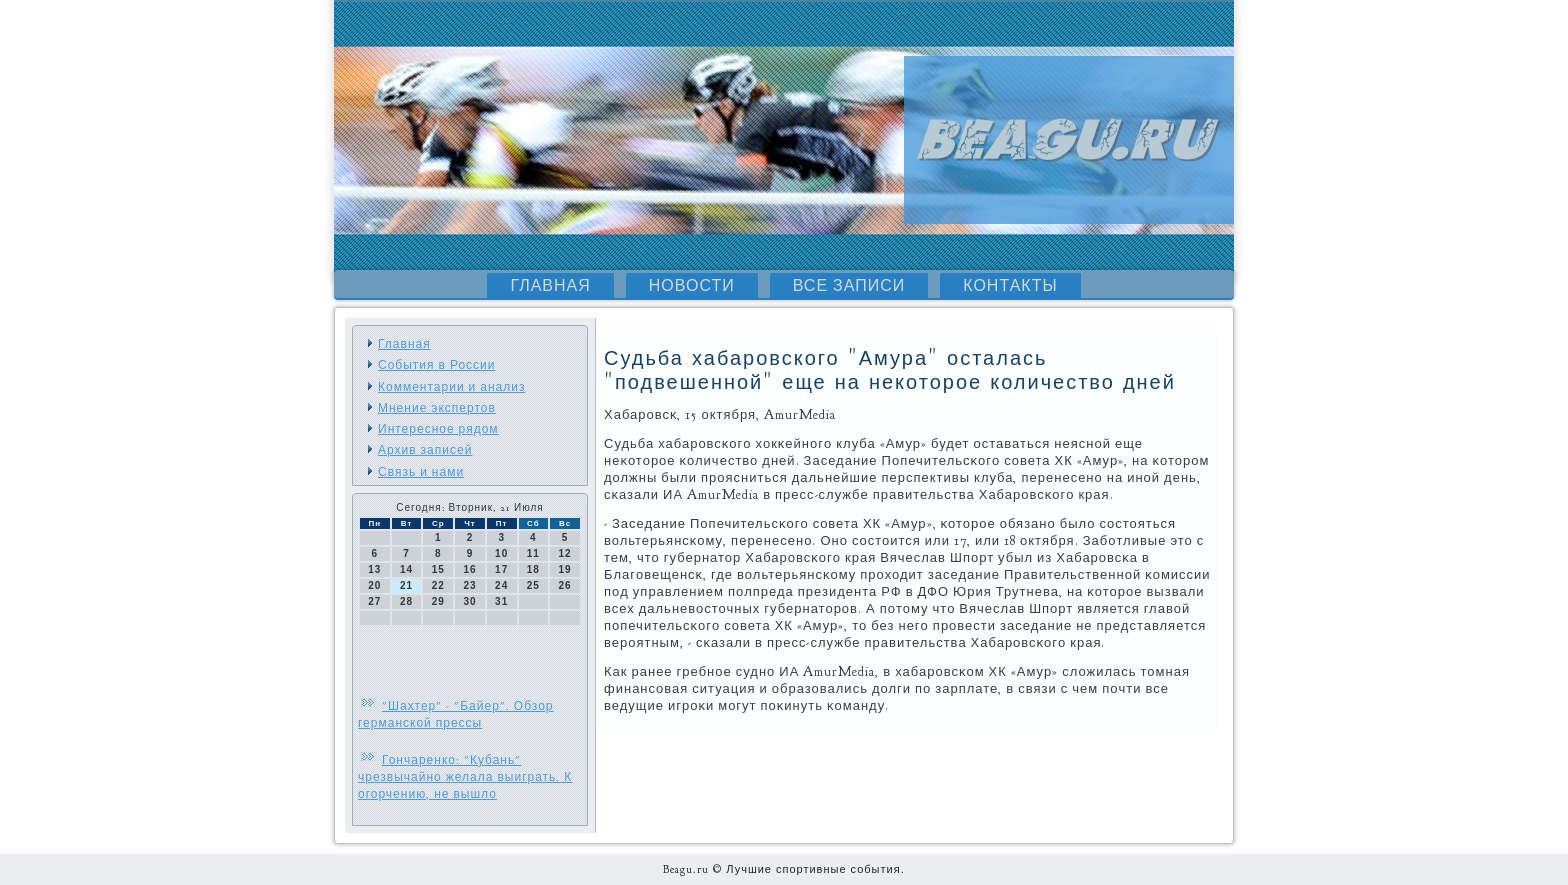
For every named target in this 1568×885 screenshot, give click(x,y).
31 (501, 601)
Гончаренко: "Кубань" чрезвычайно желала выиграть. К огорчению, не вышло (465, 777)
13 (374, 569)
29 (438, 601)
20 (374, 585)
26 (565, 585)
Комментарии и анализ (451, 387)
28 (406, 601)
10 (501, 553)
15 (438, 569)
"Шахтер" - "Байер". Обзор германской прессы (456, 714)
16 (469, 569)
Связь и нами (421, 472)
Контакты (1010, 286)
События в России (436, 365)
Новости (692, 286)
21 (406, 585)
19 (565, 569)
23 (469, 585)
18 (533, 569)
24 (501, 585)
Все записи (849, 286)
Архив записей (425, 450)
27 (374, 601)
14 (406, 569)
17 (501, 569)
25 (533, 585)
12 (565, 553)
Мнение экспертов (437, 408)
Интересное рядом (438, 429)
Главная (550, 286)
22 (438, 585)
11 (533, 553)
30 (469, 601)
